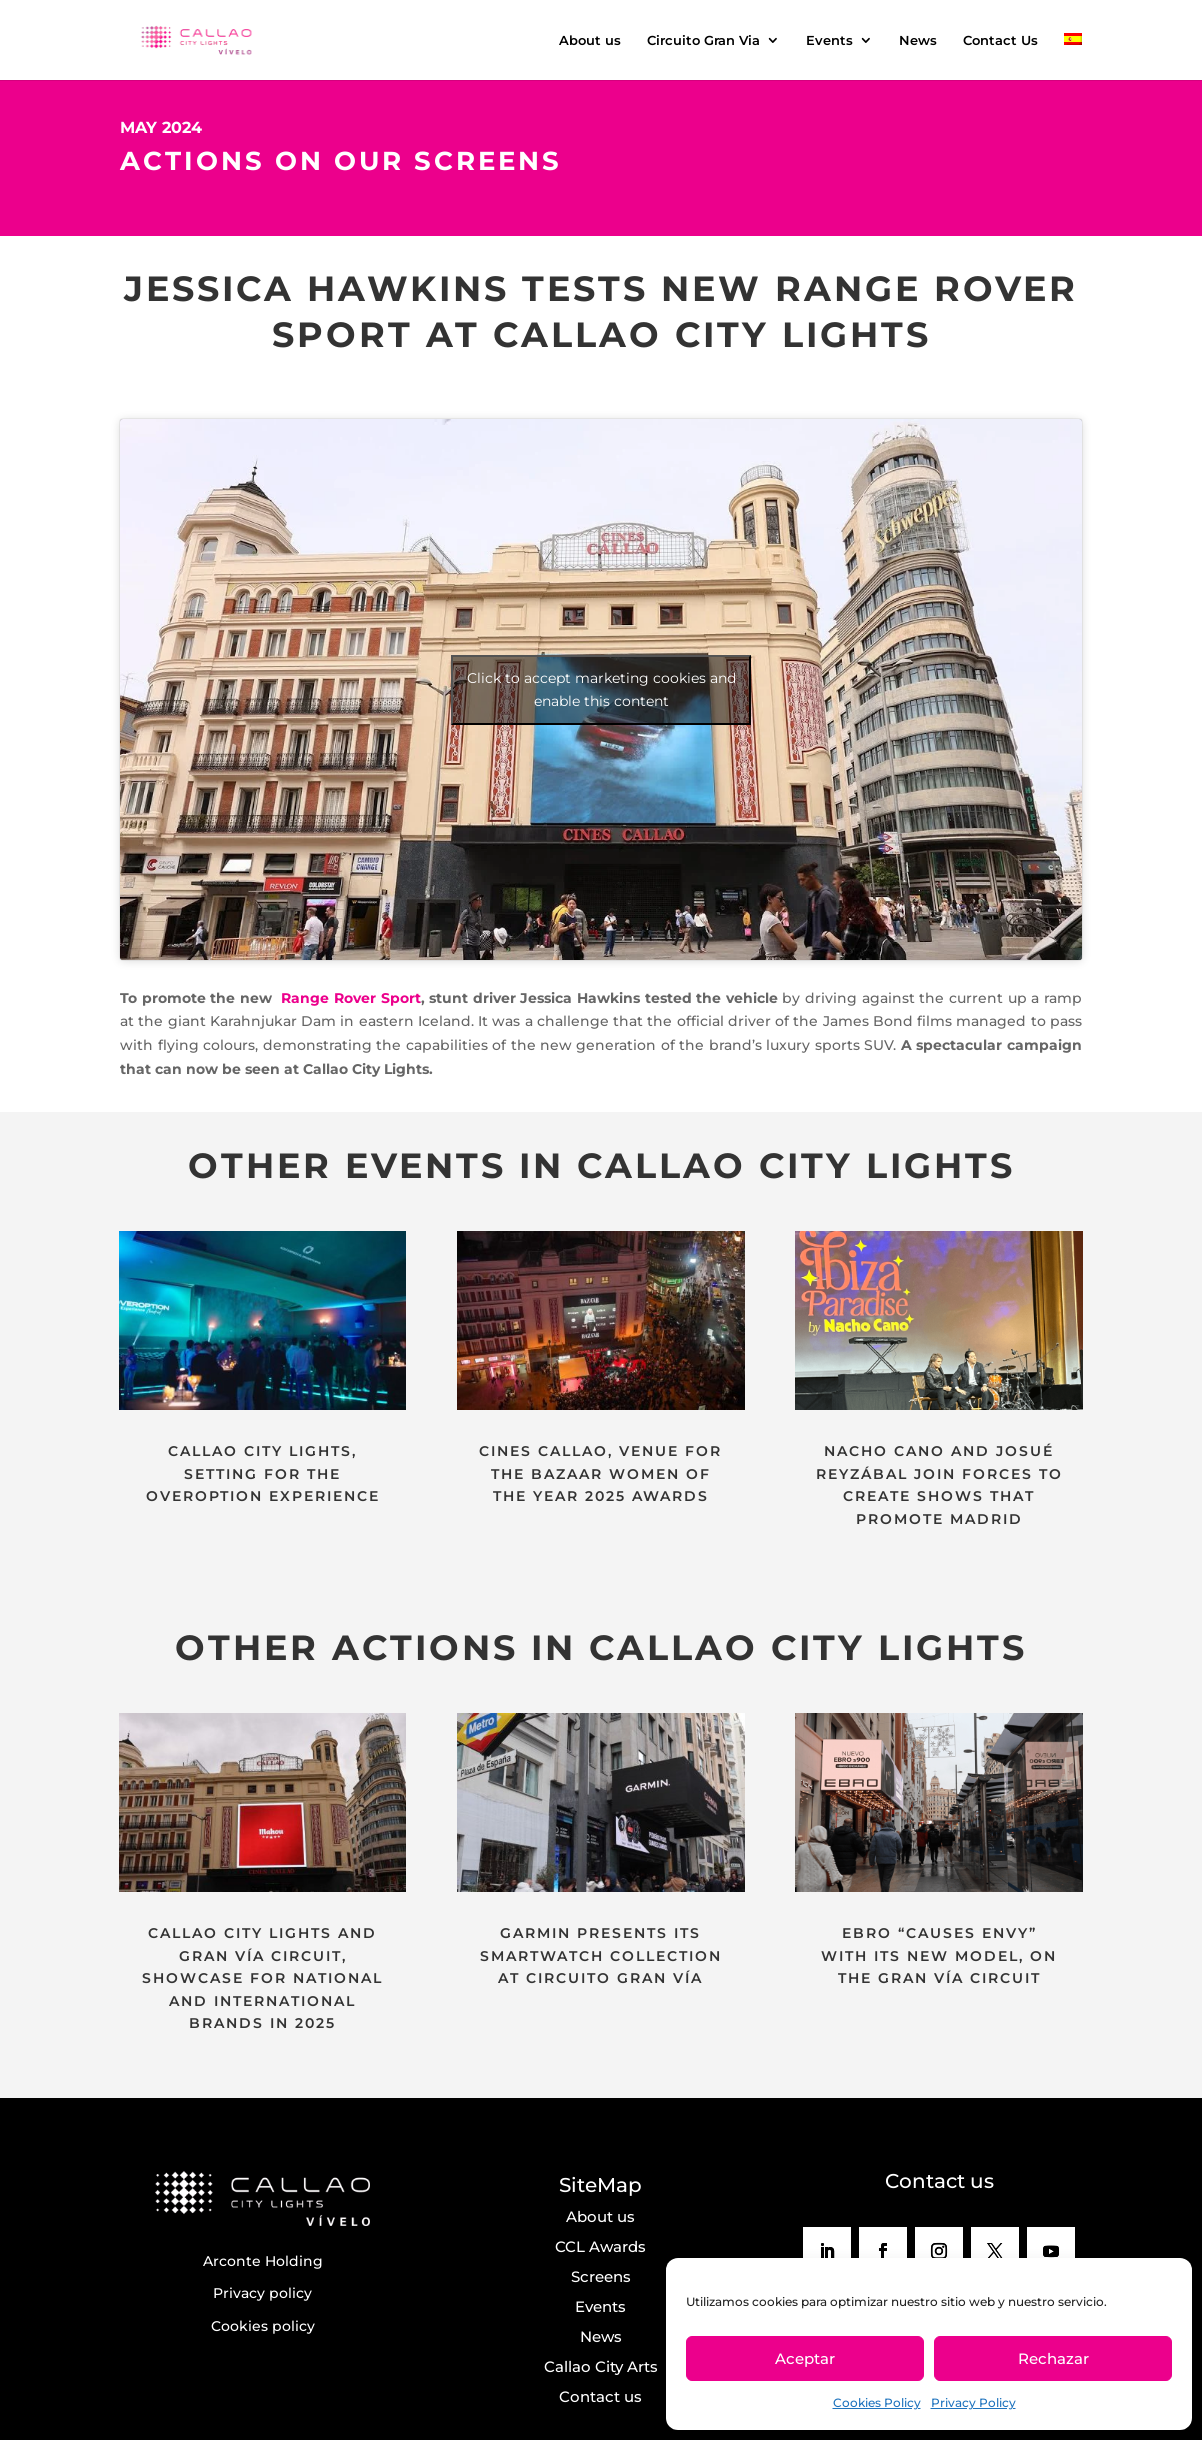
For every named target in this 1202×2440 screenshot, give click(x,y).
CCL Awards (600, 2246)
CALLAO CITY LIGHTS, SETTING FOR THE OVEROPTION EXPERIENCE (263, 1473)
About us (590, 40)
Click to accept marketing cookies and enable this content (601, 689)
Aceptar (805, 2358)
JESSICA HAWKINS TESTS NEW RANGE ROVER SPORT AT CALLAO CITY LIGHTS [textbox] (601, 311)
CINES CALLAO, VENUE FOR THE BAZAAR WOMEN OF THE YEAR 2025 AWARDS (600, 1473)
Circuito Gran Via (703, 40)
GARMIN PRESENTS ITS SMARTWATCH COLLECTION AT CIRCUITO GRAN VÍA (601, 1955)
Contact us (600, 2396)
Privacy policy (262, 2293)
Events (829, 40)
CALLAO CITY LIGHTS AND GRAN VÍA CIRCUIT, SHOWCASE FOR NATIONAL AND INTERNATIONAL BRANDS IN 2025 (262, 1978)
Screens (601, 2276)
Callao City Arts (601, 2366)
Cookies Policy (877, 2402)
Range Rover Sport (349, 998)
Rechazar (1053, 2358)
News (918, 40)
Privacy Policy (973, 2402)
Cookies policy (263, 2326)
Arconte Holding (263, 2261)
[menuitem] (1073, 56)
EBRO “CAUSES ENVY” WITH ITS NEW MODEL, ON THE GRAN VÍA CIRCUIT (939, 1955)
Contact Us (1000, 40)
